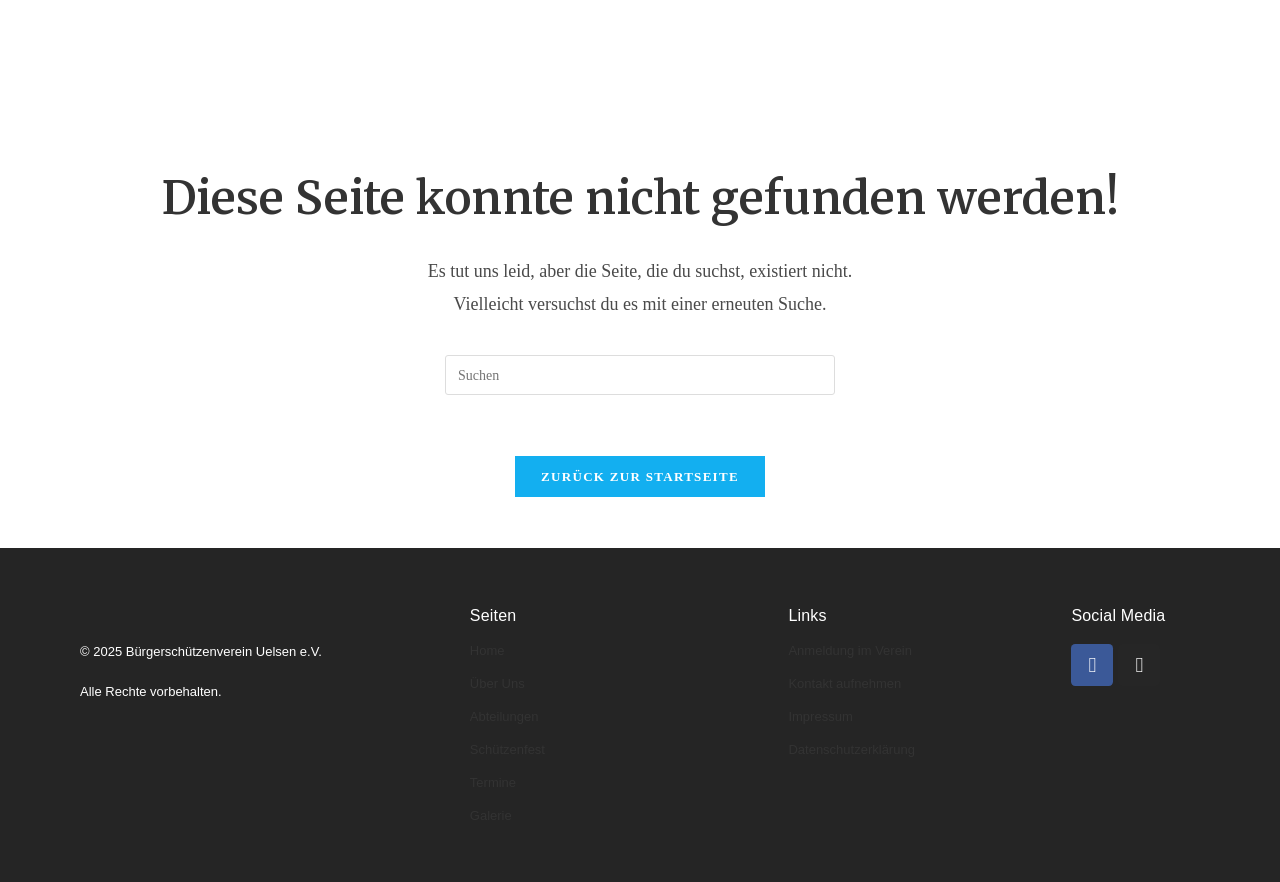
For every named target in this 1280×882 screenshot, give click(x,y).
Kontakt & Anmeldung (348, 85)
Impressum (820, 716)
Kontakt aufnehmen (844, 683)
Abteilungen (486, 27)
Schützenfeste (775, 27)
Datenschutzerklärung (851, 749)
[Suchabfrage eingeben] (640, 375)
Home (277, 27)
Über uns (367, 27)
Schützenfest (507, 749)
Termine (893, 27)
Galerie (985, 27)
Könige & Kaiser (628, 27)
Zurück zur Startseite (640, 476)
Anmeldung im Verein (850, 650)
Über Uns (497, 683)
